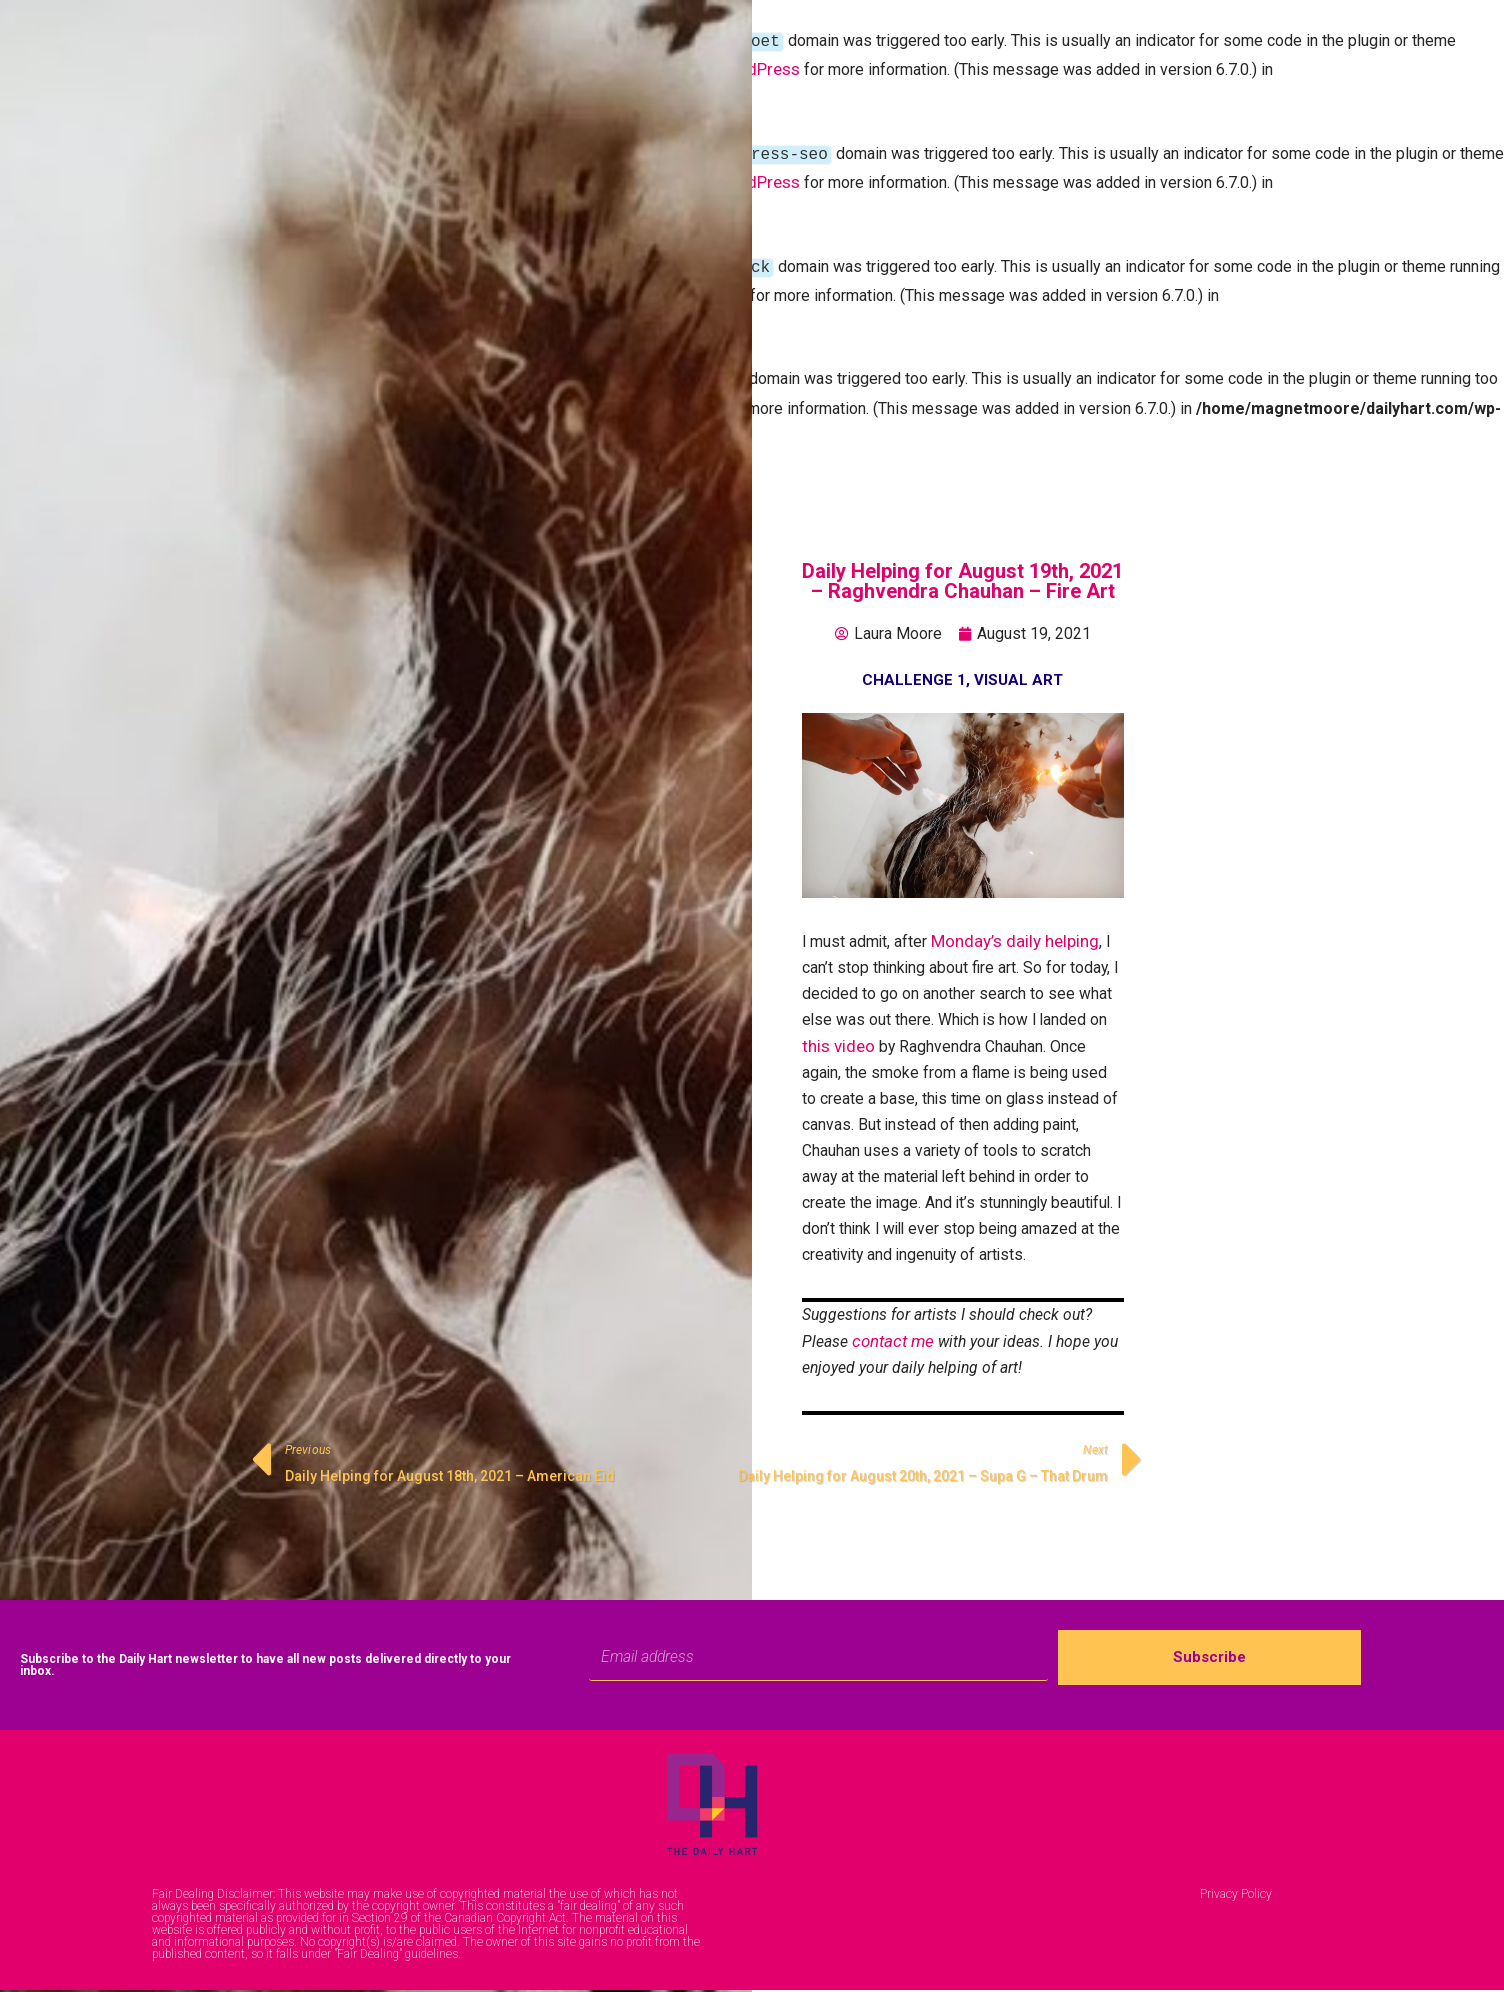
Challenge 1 (914, 665)
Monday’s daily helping (1017, 927)
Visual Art (1018, 665)
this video (838, 1036)
